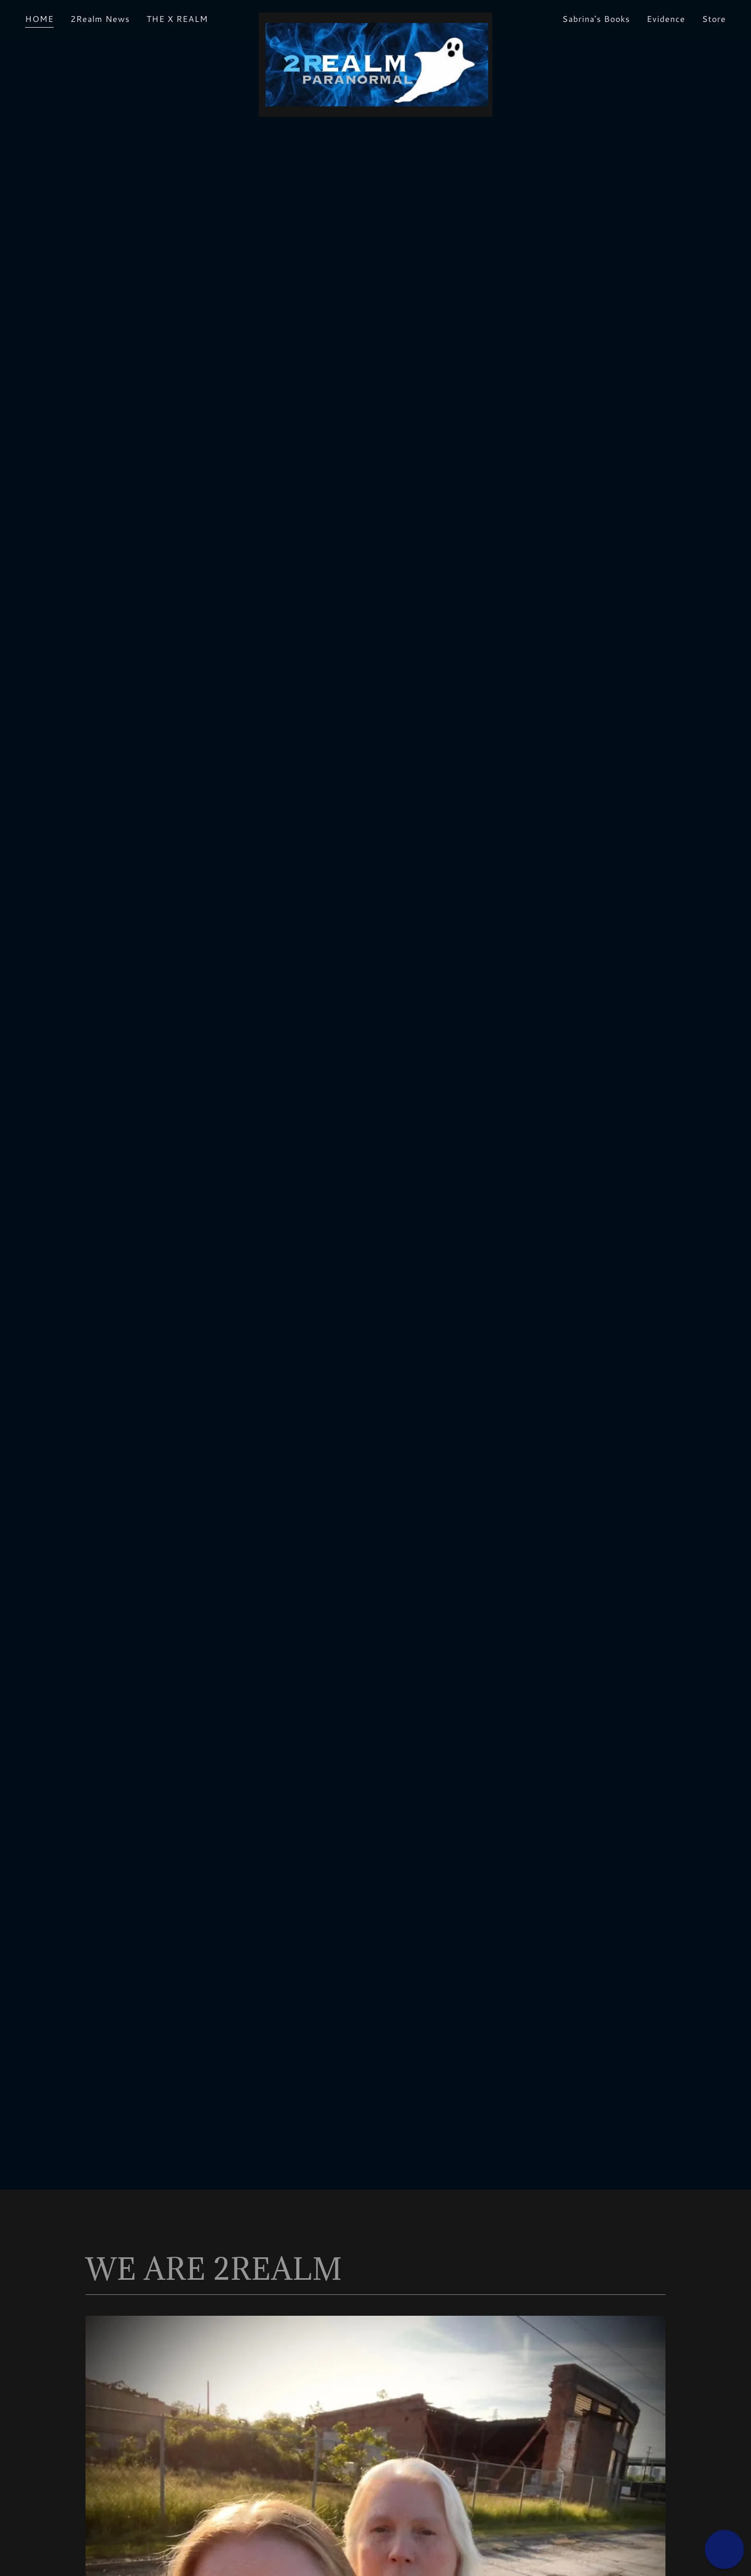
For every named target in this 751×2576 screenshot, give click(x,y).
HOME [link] (39, 19)
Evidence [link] (666, 19)
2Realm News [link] (100, 19)
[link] (375, 17)
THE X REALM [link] (177, 19)
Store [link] (714, 19)
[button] (724, 2549)
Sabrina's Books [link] (596, 19)
